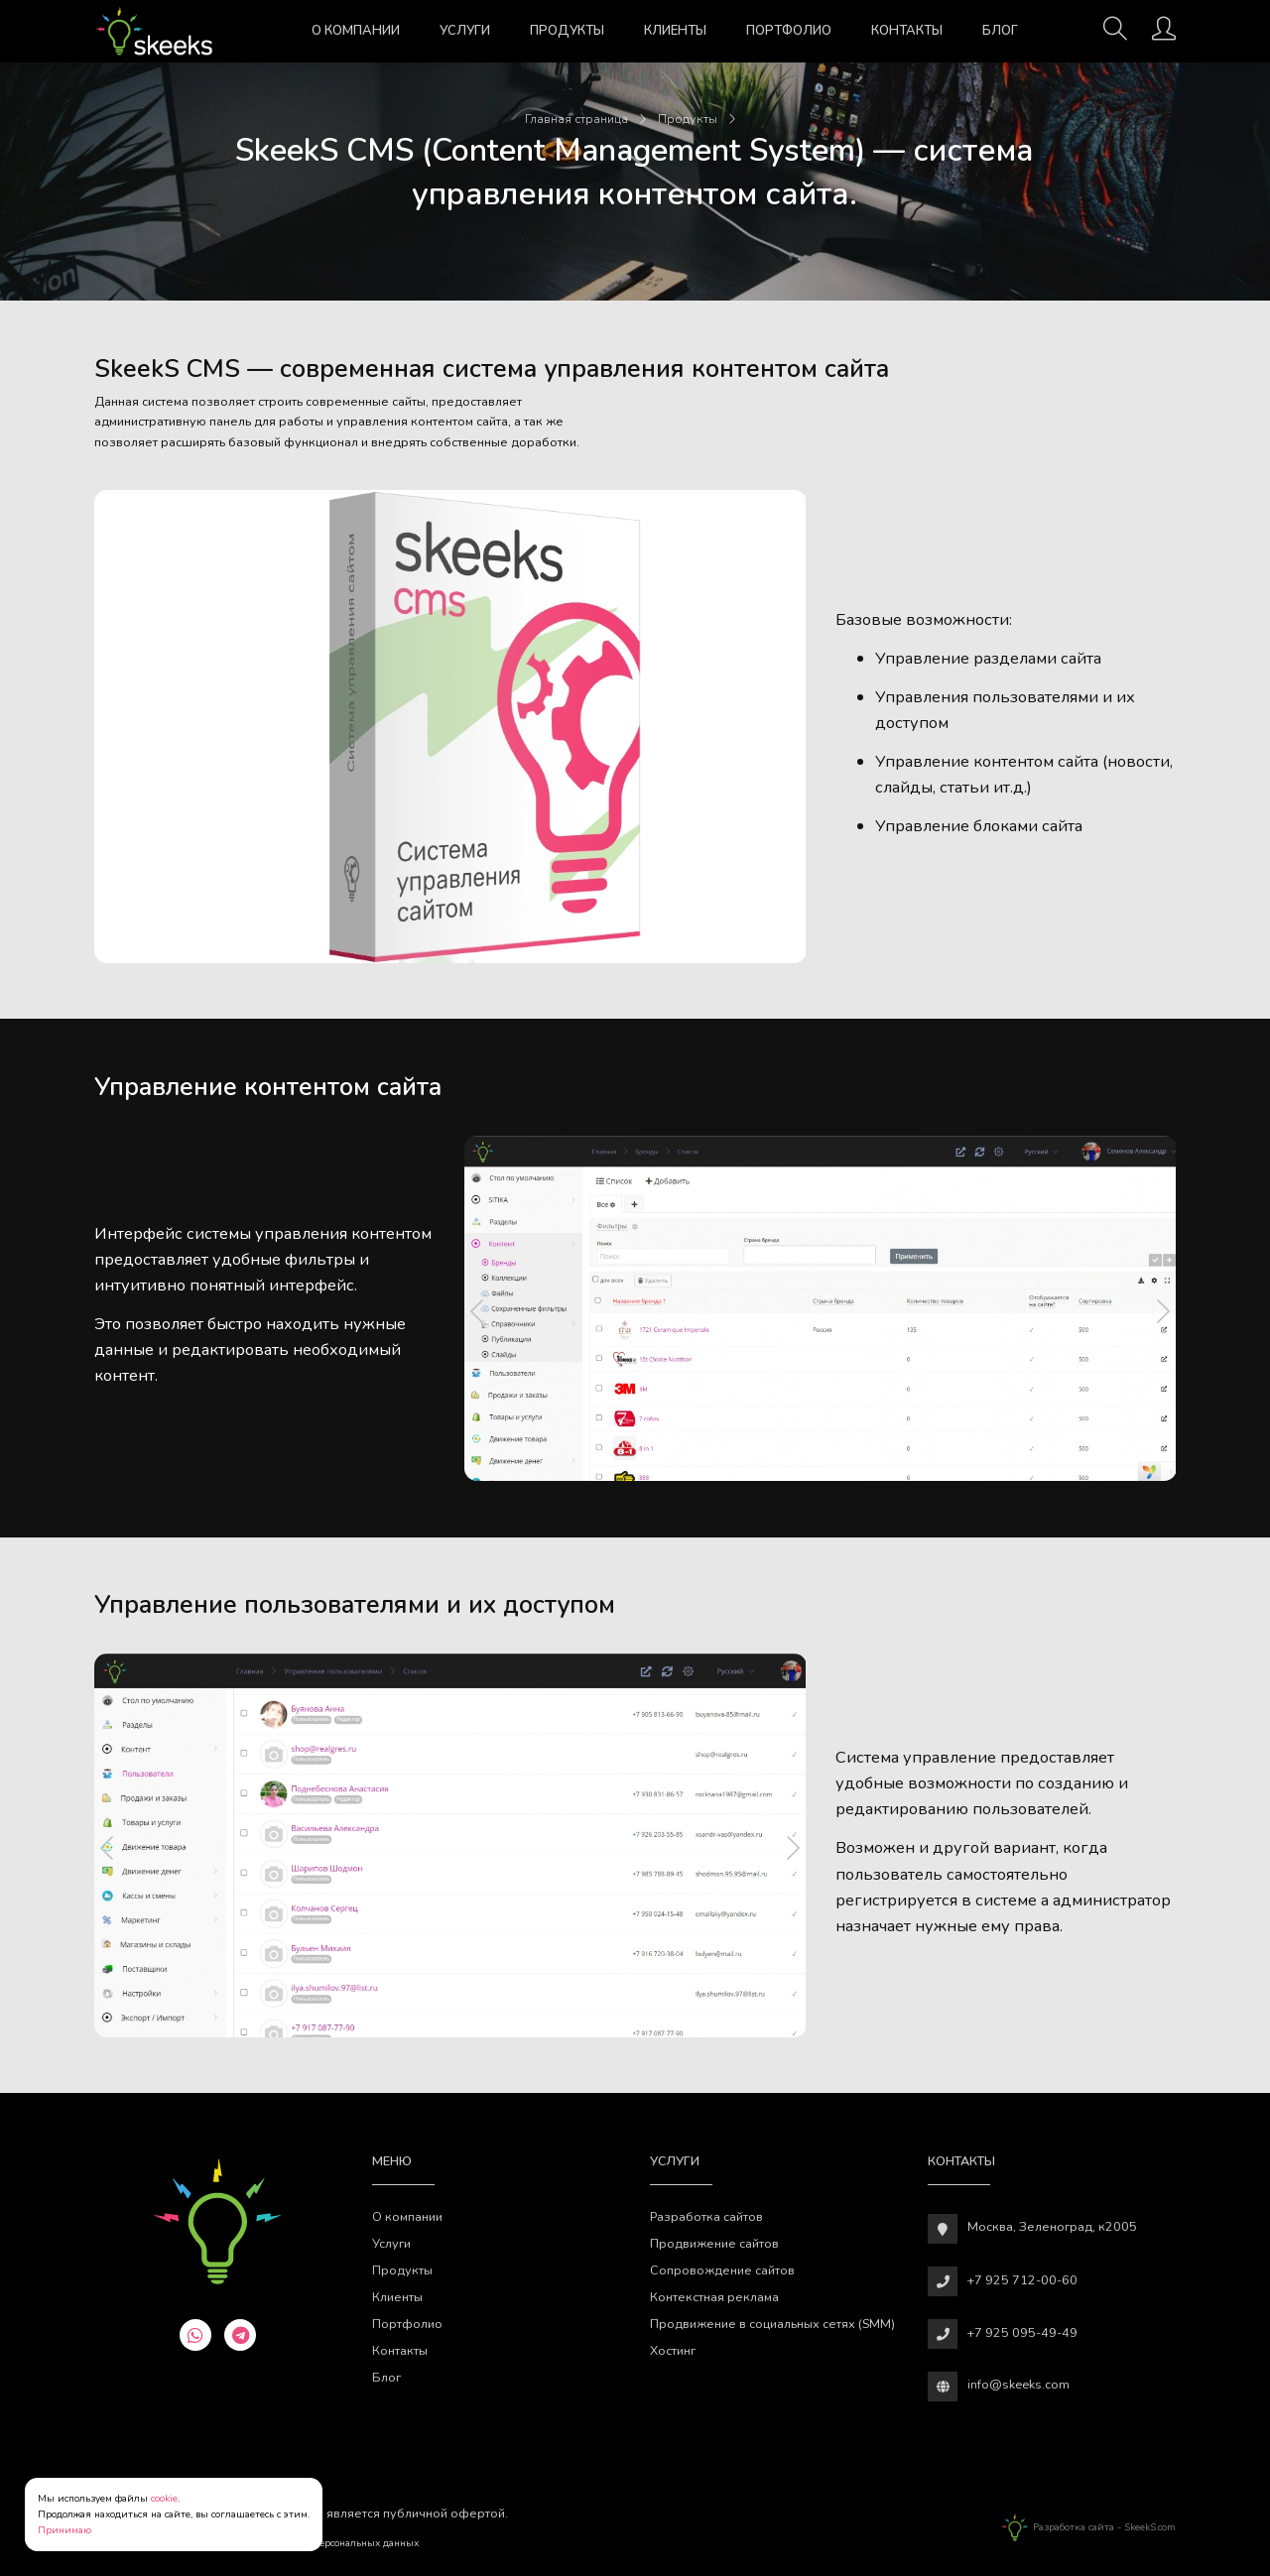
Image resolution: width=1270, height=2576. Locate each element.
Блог (1000, 31)
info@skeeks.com (1018, 2384)
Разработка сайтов (706, 2216)
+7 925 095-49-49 (1022, 2332)
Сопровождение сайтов (722, 2270)
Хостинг (673, 2350)
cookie (164, 2499)
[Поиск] (1115, 35)
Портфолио (788, 31)
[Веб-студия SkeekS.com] (154, 31)
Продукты (567, 31)
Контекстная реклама (714, 2296)
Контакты (907, 31)
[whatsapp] (195, 2335)
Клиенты (675, 31)
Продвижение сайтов (714, 2243)
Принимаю (64, 2530)
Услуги (465, 31)
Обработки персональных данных (338, 2543)
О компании (356, 31)
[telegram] (240, 2335)
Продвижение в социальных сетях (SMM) (772, 2323)
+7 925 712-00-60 (1022, 2279)
